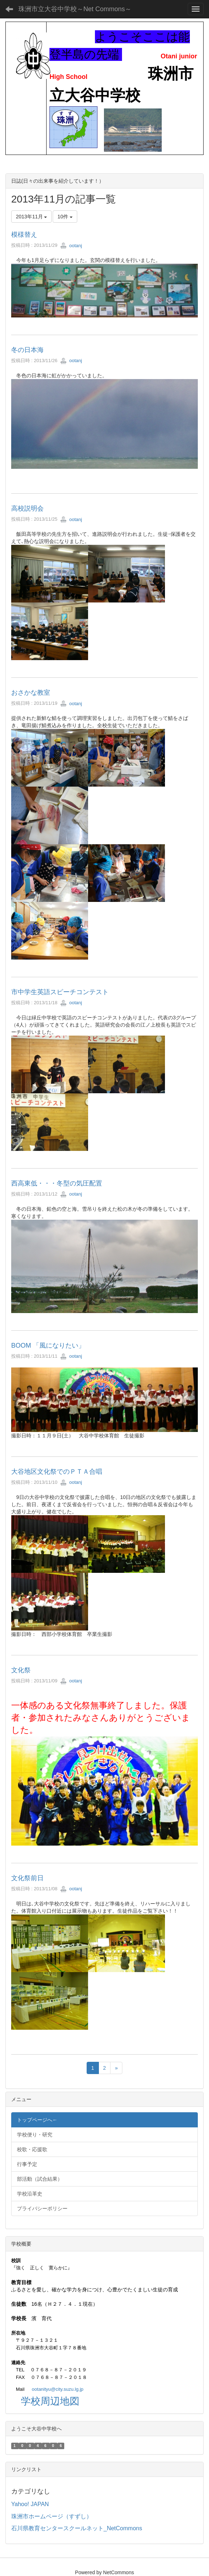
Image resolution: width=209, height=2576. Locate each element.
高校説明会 (27, 508)
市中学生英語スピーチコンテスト (60, 992)
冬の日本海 (27, 349)
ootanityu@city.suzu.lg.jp (57, 2389)
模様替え (24, 234)
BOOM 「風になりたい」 (48, 1345)
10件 (64, 216)
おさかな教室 (30, 692)
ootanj (71, 245)
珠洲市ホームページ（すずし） (51, 2516)
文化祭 (21, 1670)
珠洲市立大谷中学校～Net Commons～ (74, 9)
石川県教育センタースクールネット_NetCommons (76, 2528)
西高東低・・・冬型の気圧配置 (56, 1183)
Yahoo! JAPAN (30, 2504)
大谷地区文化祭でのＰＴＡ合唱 (56, 1471)
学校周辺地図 (50, 2401)
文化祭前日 (27, 1878)
